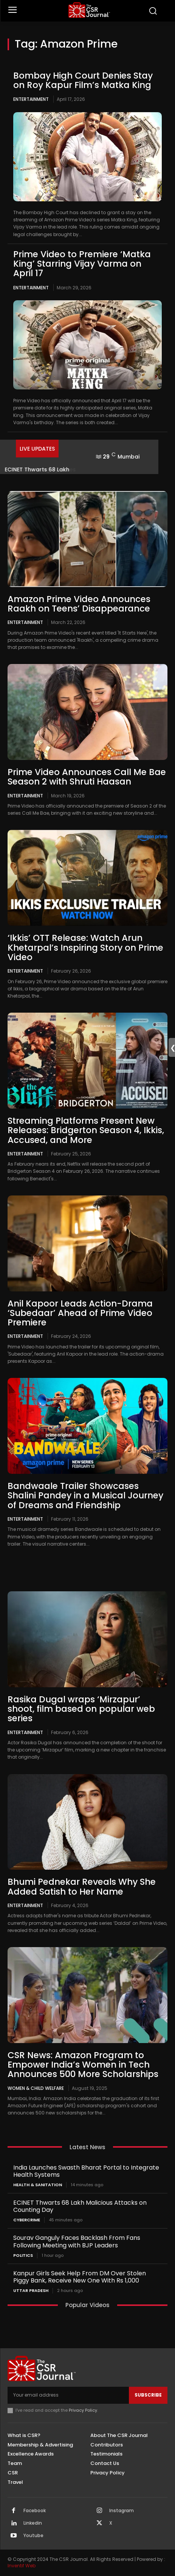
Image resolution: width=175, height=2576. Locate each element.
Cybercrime (26, 2220)
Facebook (34, 2511)
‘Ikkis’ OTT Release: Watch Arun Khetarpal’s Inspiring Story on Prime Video (85, 947)
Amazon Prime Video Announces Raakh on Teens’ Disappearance (79, 604)
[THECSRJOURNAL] (89, 10)
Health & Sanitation (37, 2185)
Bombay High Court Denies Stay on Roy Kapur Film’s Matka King (83, 80)
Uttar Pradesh (30, 2290)
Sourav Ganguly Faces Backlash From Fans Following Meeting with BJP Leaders (76, 2241)
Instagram (121, 2511)
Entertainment (31, 99)
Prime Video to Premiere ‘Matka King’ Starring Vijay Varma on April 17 (82, 264)
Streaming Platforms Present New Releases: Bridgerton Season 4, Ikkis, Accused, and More (86, 1130)
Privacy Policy (83, 2410)
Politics (23, 2255)
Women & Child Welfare (36, 2088)
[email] (68, 2395)
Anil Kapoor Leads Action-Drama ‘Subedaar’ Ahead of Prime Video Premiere (80, 1313)
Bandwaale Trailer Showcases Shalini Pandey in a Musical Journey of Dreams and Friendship (85, 1495)
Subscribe (148, 2395)
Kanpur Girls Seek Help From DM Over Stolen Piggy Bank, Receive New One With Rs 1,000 (79, 2277)
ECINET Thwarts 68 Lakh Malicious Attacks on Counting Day (80, 2206)
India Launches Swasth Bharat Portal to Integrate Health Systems (86, 2171)
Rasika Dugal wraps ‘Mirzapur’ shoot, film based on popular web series (81, 1709)
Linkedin (32, 2523)
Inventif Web (22, 2565)
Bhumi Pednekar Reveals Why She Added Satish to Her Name (82, 1886)
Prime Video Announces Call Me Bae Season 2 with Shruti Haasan (87, 777)
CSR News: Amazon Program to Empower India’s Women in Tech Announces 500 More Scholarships (83, 2064)
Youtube (33, 2536)
